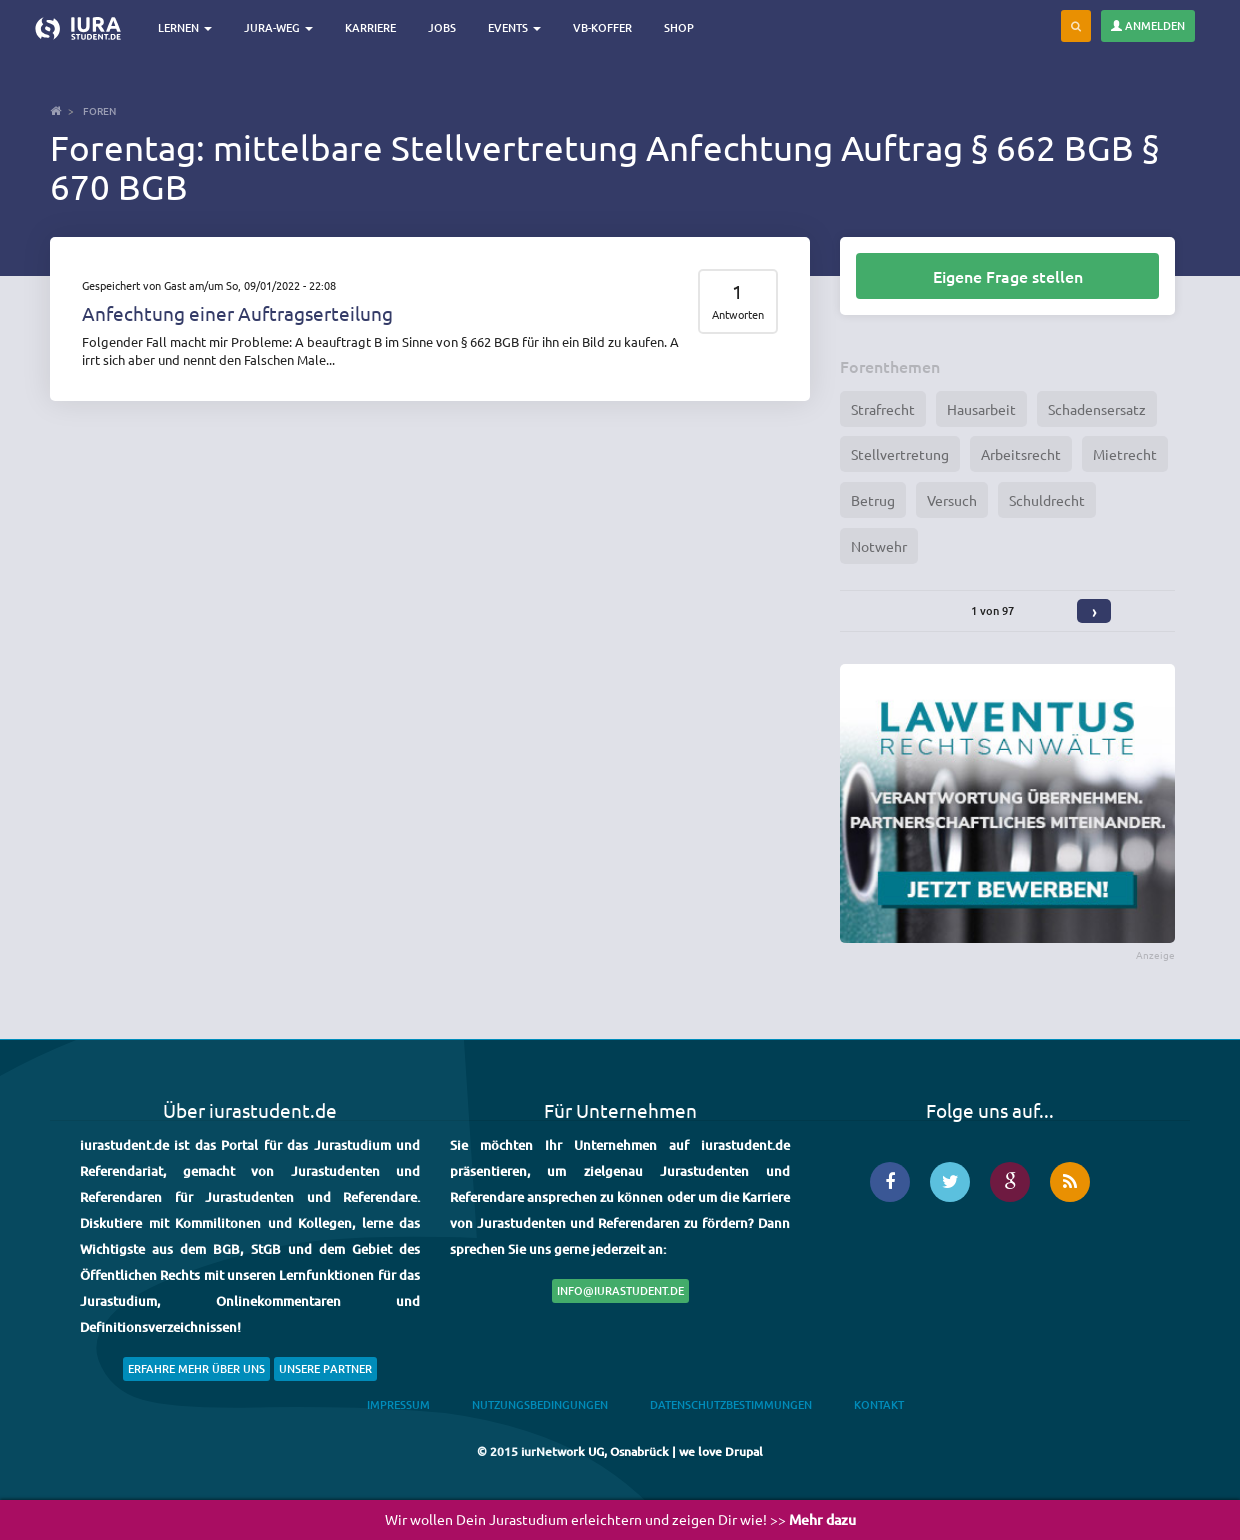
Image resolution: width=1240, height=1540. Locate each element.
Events (514, 27)
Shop (679, 27)
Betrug (873, 500)
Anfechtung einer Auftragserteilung (237, 313)
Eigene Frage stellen (1008, 276)
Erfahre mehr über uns (196, 1368)
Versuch (952, 500)
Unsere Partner (325, 1368)
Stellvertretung (900, 454)
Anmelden (1148, 25)
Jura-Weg (278, 27)
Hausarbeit (981, 409)
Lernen (185, 27)
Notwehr (879, 546)
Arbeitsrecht (1021, 454)
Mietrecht (1125, 454)
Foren (99, 110)
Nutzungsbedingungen (540, 1404)
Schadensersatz (1097, 409)
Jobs (442, 27)
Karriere (370, 27)
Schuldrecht (1047, 500)
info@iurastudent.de (620, 1290)
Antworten (738, 314)
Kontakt (879, 1404)
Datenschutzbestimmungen (731, 1404)
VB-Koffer (602, 27)
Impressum (398, 1404)
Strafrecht (883, 409)
